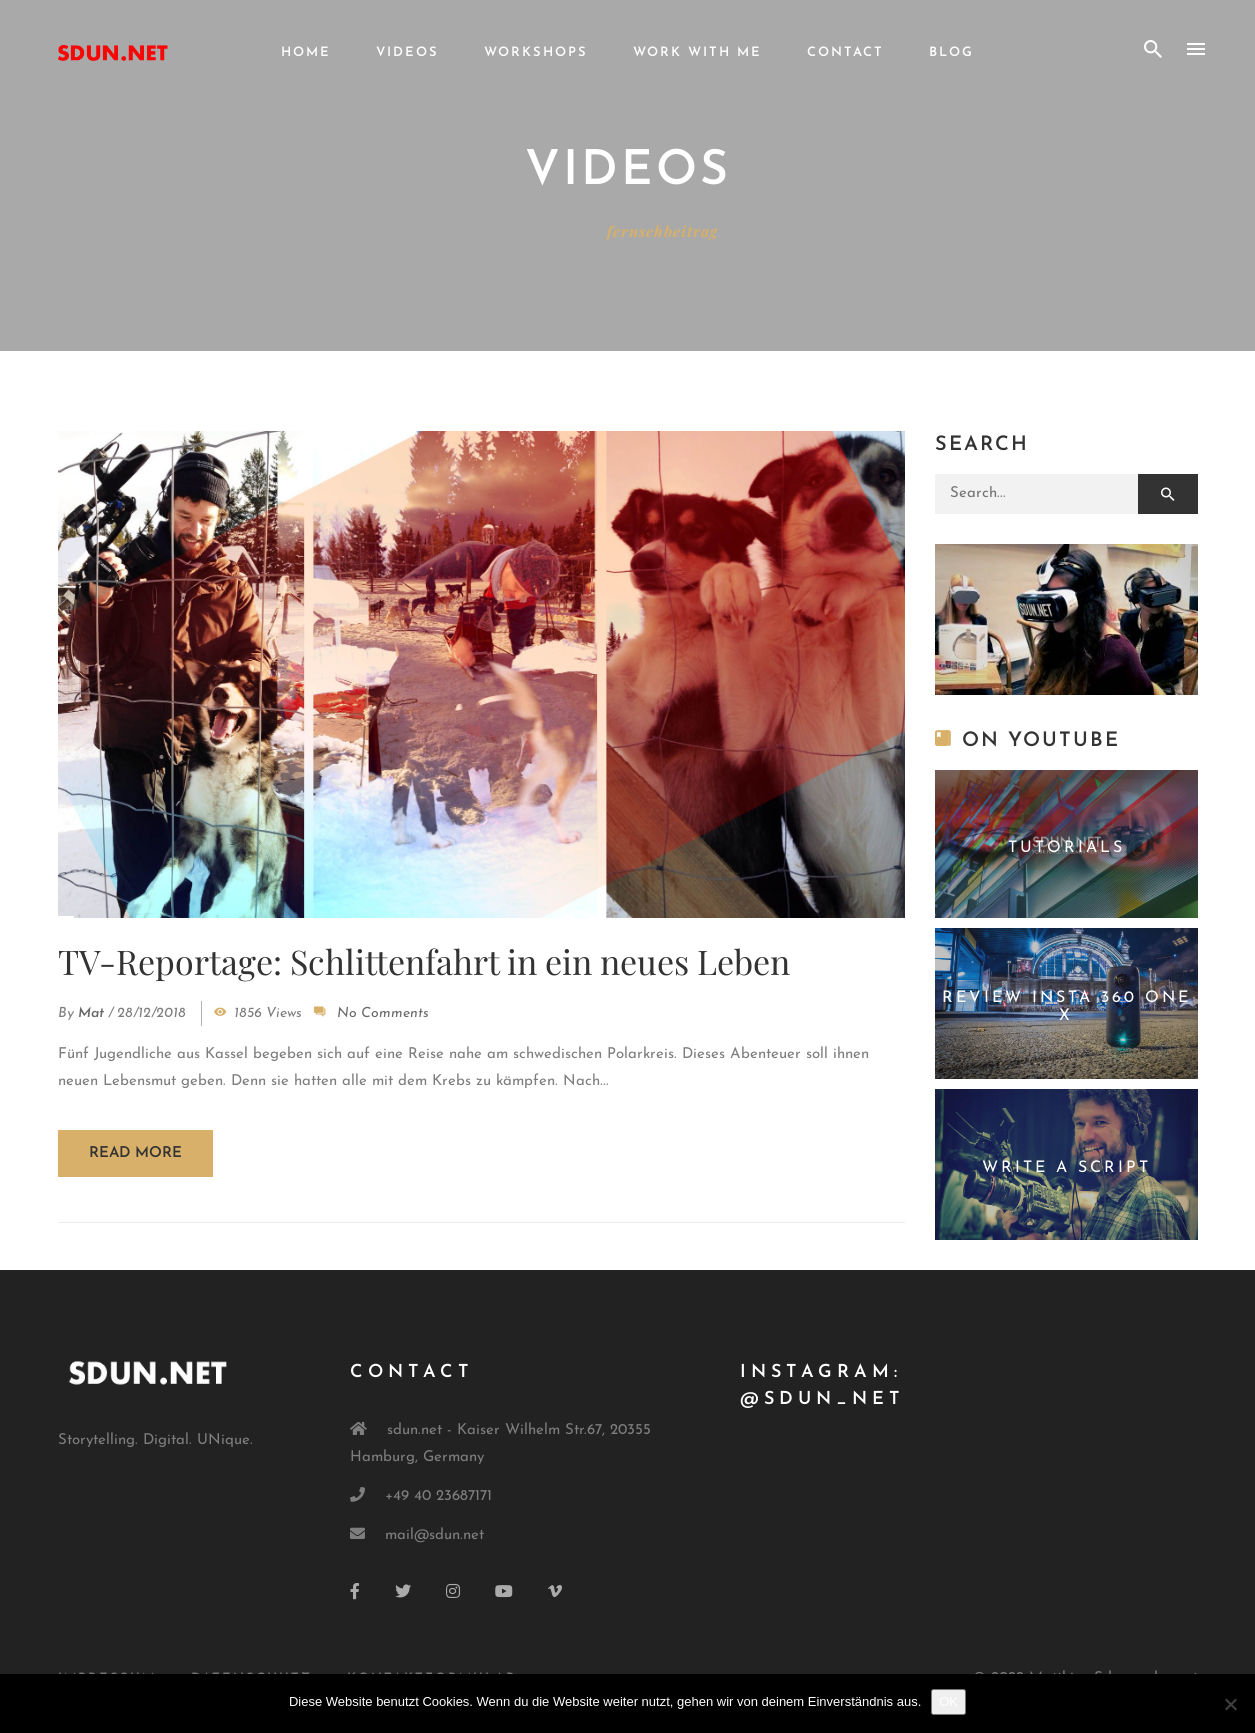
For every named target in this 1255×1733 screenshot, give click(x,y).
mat (91, 1013)
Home (306, 52)
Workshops (536, 52)
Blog (951, 52)
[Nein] (1230, 1704)
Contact (845, 52)
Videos (407, 52)
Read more (135, 1153)
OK (948, 1701)
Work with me (697, 52)
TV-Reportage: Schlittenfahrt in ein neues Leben (424, 961)
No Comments (383, 1013)
